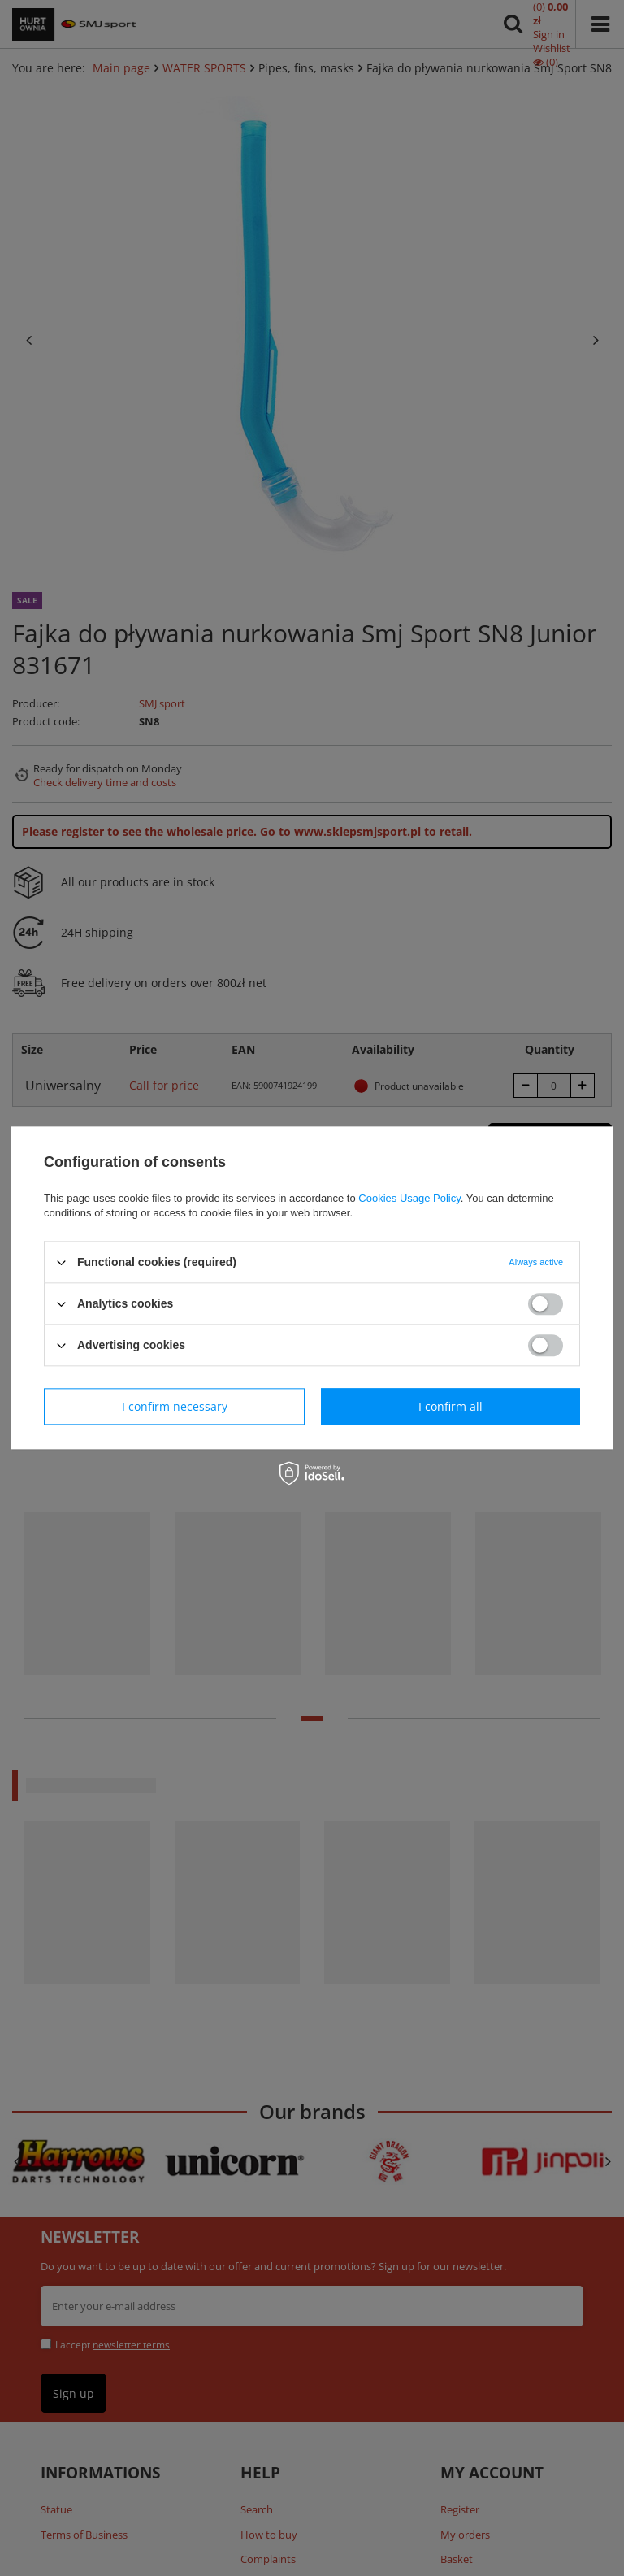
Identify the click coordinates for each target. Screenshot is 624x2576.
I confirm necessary (175, 1406)
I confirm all (450, 1406)
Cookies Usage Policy (409, 1198)
